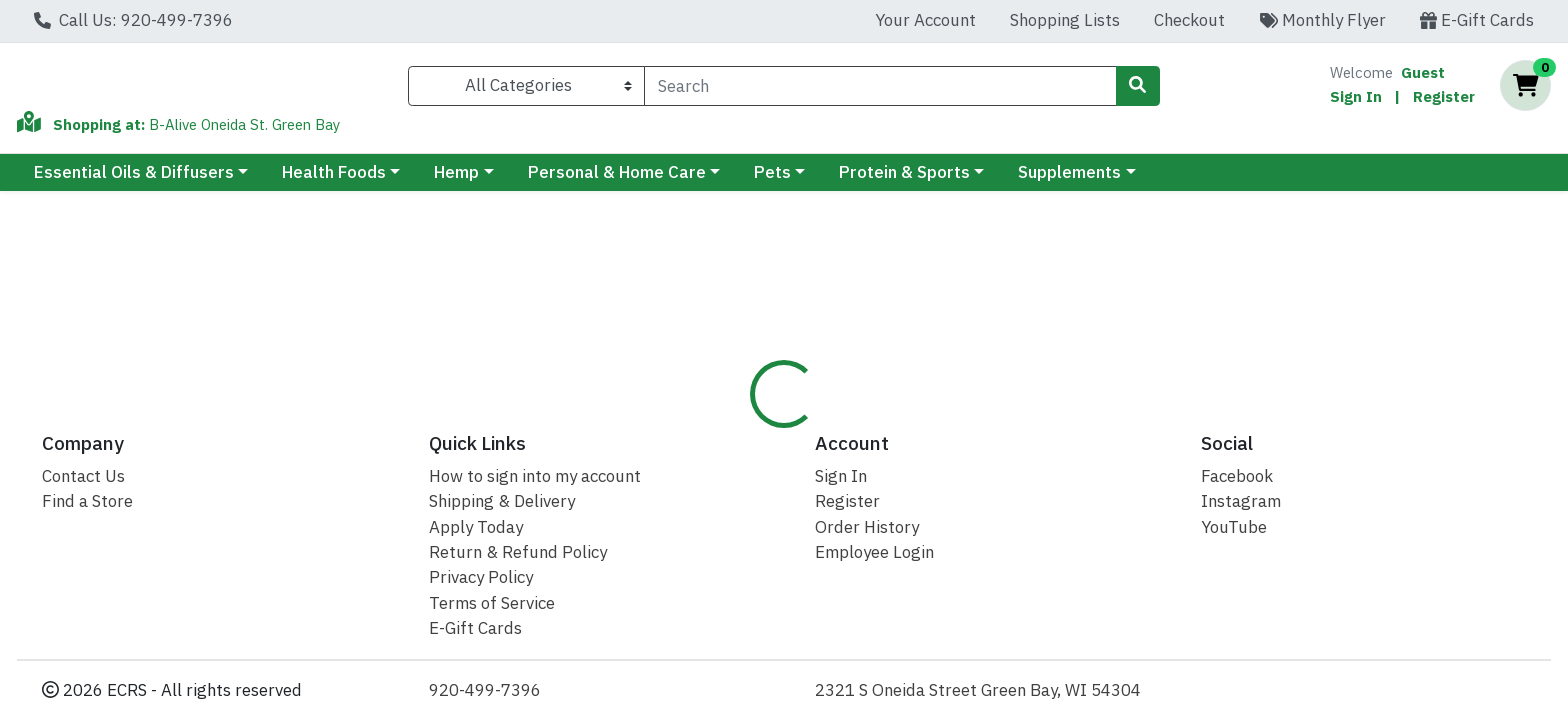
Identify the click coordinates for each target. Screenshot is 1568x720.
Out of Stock (1364, 314)
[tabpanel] (1110, 551)
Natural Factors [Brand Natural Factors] (920, 530)
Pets (772, 181)
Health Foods (334, 181)
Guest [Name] (1423, 76)
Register (1444, 100)
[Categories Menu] (526, 90)
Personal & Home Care (617, 181)
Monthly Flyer (1322, 20)
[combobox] (880, 90)
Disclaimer (812, 428)
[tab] (712, 429)
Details (712, 428)
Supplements (1069, 181)
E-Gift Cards (1477, 20)
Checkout (1189, 20)
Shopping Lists (1065, 20)
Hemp (456, 181)
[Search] (880, 90)
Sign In (1356, 100)
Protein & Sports (904, 181)
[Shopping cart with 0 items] (1525, 90)
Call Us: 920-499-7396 (133, 20)
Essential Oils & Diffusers (134, 181)
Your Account (925, 20)
